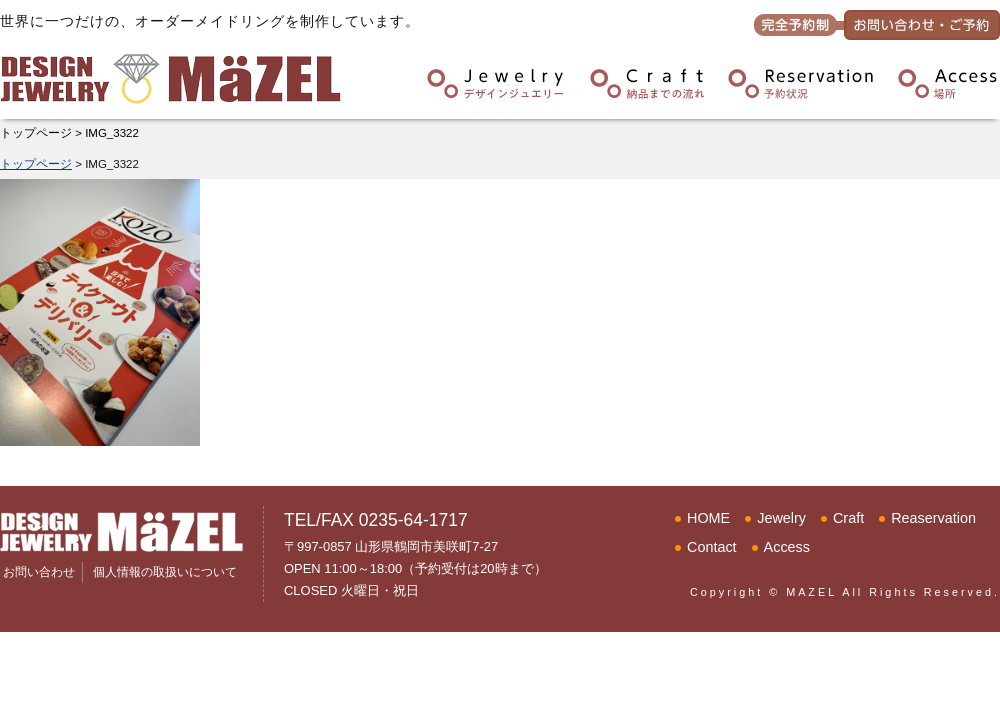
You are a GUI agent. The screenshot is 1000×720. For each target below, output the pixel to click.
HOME (708, 518)
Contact (712, 547)
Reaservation (933, 518)
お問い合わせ (39, 572)
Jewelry (781, 518)
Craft (848, 518)
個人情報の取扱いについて (165, 572)
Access (787, 547)
